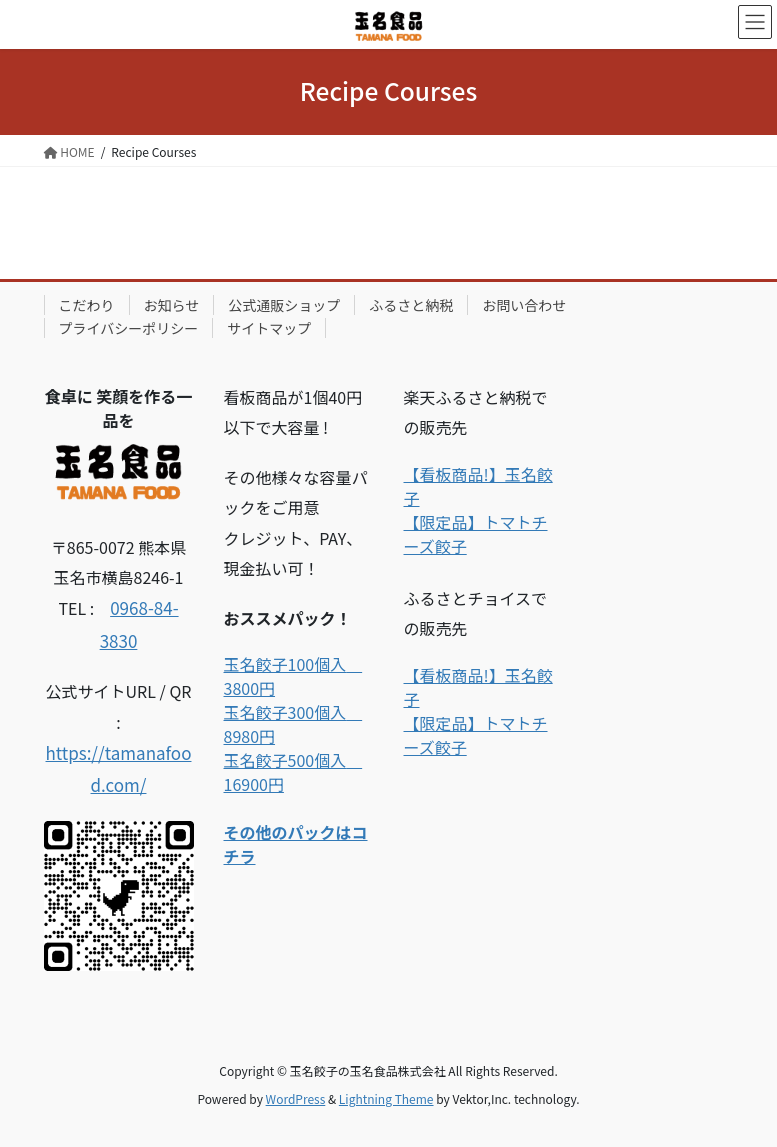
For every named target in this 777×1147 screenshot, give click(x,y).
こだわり (87, 305)
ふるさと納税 (411, 305)
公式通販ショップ (284, 305)
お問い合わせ (524, 305)
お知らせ (172, 305)
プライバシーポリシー (129, 328)
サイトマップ (269, 328)
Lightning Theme (386, 1098)
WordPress (296, 1098)
